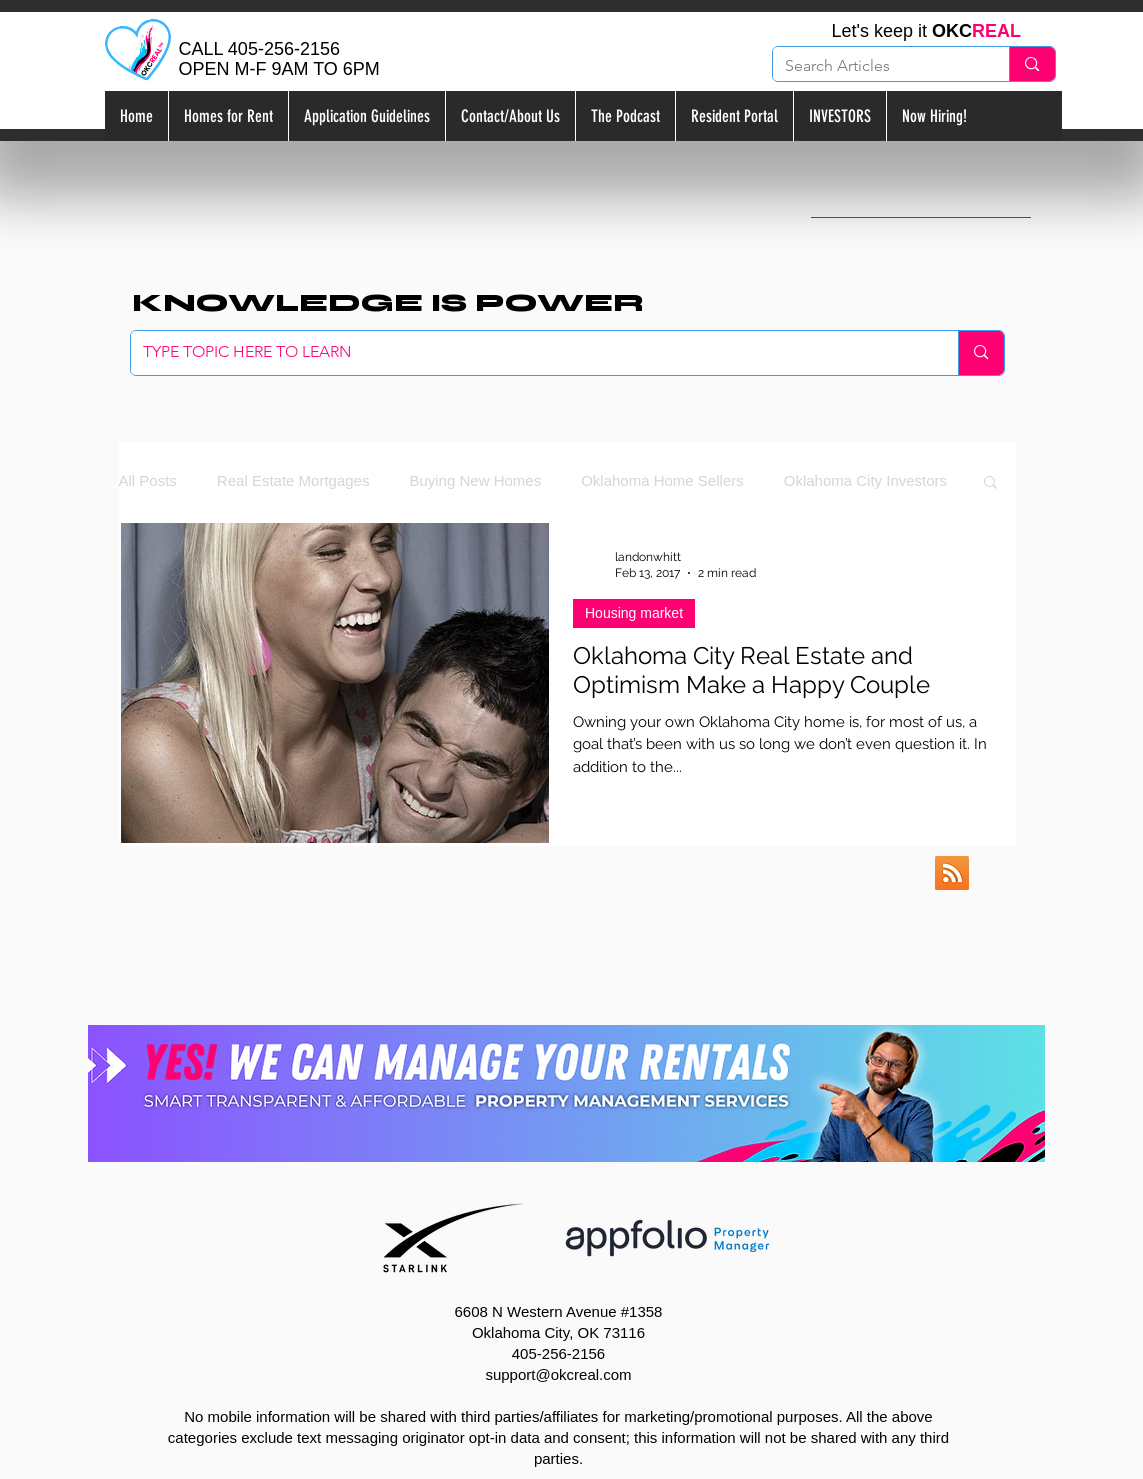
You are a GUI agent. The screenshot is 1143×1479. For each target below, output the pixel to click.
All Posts (148, 480)
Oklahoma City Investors (865, 480)
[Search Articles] (876, 66)
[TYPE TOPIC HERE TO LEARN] (530, 353)
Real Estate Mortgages (293, 480)
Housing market (634, 613)
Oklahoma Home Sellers (662, 480)
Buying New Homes (475, 480)
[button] (990, 483)
